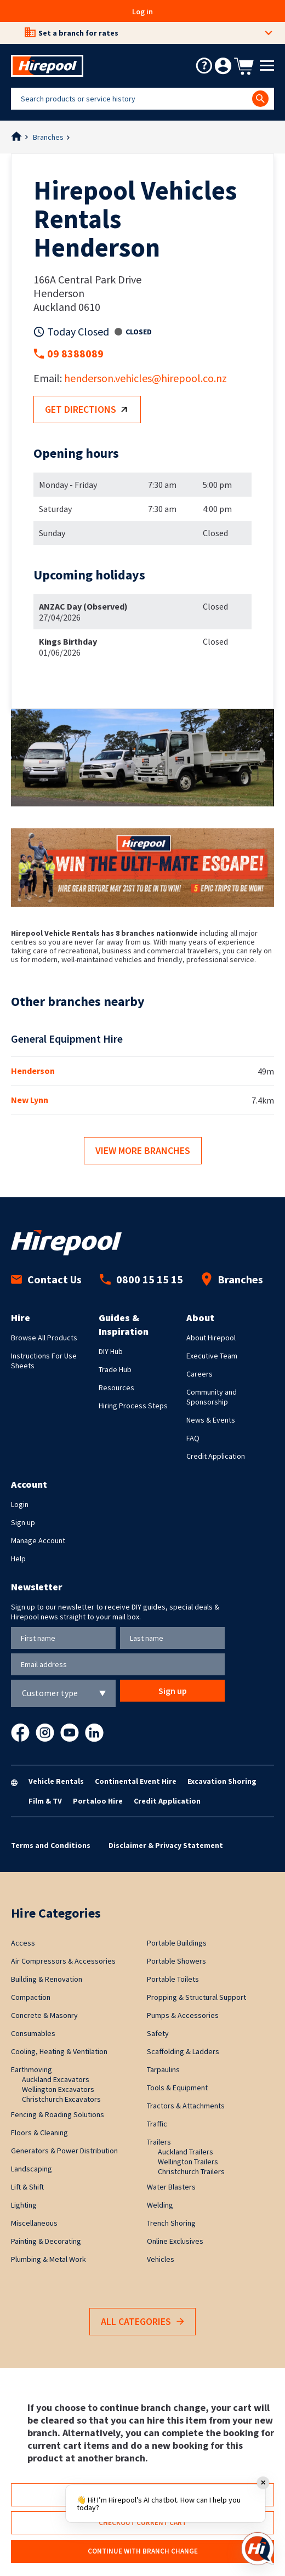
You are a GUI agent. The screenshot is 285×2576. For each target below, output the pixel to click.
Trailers (159, 2142)
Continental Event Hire (135, 1781)
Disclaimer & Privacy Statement (166, 1845)
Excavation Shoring (221, 1781)
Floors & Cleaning (39, 2132)
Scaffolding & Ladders (183, 2051)
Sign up (23, 1522)
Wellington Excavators (58, 2089)
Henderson (33, 1070)
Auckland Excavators (55, 2079)
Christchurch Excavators (61, 2099)
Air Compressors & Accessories (63, 1961)
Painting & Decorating (46, 2241)
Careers (199, 1374)
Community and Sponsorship (211, 1397)
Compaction (30, 1997)
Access (23, 1943)
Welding (160, 2205)
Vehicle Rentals (56, 1781)
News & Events (210, 1420)
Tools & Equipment (177, 2087)
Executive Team (211, 1356)
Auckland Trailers (185, 2152)
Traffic (157, 2124)
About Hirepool (211, 1338)
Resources (116, 1387)
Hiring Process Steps (133, 1406)
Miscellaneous (34, 2223)
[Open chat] (257, 2548)
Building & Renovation (46, 1979)
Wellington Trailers (188, 2161)
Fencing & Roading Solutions (57, 2114)
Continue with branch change (143, 2551)
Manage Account (38, 1540)
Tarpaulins (163, 2069)
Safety (158, 2033)
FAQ (193, 1438)
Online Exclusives (175, 2241)
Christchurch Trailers (191, 2171)
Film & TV (45, 1800)
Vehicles (160, 2259)
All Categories (142, 2322)
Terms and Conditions (50, 1845)
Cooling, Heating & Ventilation (59, 2051)
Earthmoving (31, 2069)
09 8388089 (75, 353)
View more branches (142, 1150)
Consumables (33, 2033)
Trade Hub (115, 1369)
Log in (142, 11)
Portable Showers (176, 1961)
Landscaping (31, 2169)
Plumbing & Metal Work (48, 2259)
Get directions (88, 410)
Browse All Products (44, 1338)
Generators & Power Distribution (64, 2151)
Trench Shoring (171, 2223)
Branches (48, 137)
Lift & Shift (27, 2187)
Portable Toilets (173, 1979)
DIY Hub (111, 1351)
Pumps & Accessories (183, 2015)
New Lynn (29, 1099)
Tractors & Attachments (186, 2106)
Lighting (24, 2205)
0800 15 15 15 (141, 1279)
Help (18, 1558)
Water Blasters (171, 2187)
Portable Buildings (177, 1943)
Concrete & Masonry (44, 2015)
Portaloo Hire (98, 1800)
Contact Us (46, 1279)
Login (20, 1504)
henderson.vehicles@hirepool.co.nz (145, 378)
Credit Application (215, 1456)
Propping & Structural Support (196, 1997)
